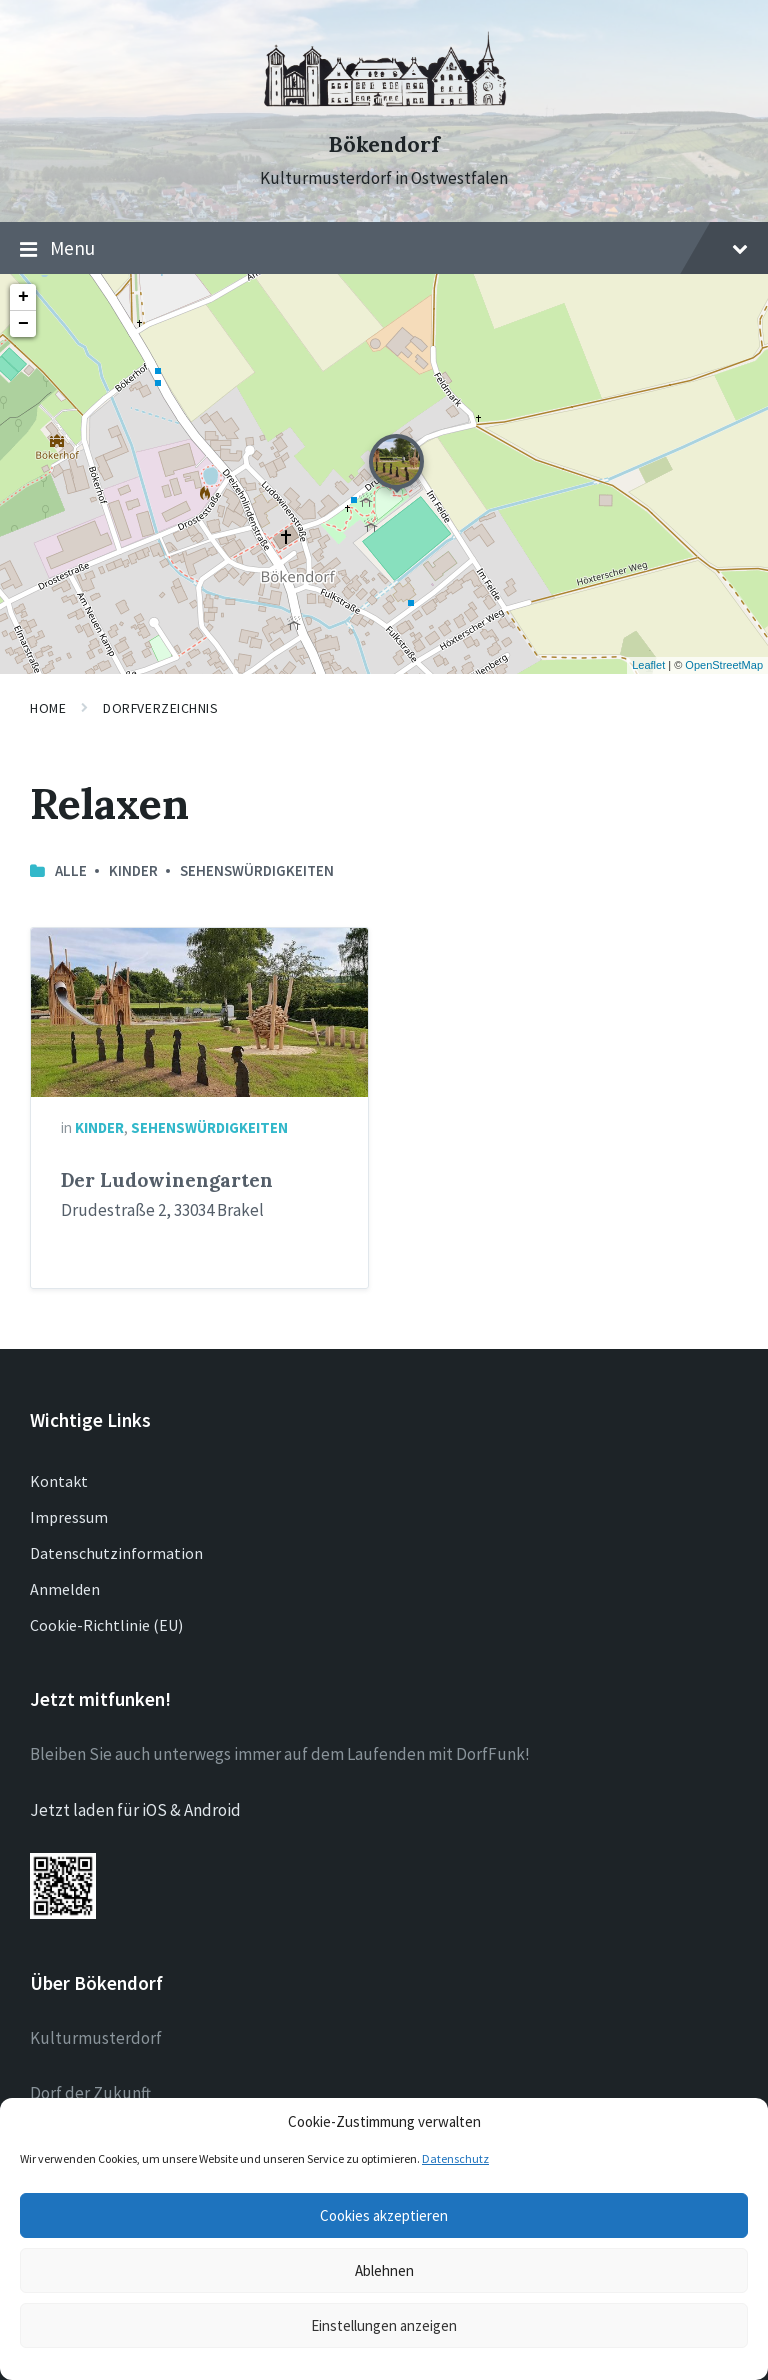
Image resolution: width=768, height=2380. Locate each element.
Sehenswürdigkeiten (257, 870)
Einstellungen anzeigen (384, 2325)
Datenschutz (455, 2158)
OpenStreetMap (724, 665)
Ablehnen (384, 2270)
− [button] (23, 324)
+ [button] (23, 297)
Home (48, 708)
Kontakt (59, 1481)
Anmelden (65, 1589)
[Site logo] (384, 109)
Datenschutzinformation (116, 1553)
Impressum (69, 1517)
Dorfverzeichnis (160, 708)
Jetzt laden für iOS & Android (135, 1810)
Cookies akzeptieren (384, 2215)
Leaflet (648, 665)
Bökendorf (384, 144)
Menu (384, 249)
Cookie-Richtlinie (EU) (106, 1625)
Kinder (133, 870)
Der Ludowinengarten (167, 1180)
